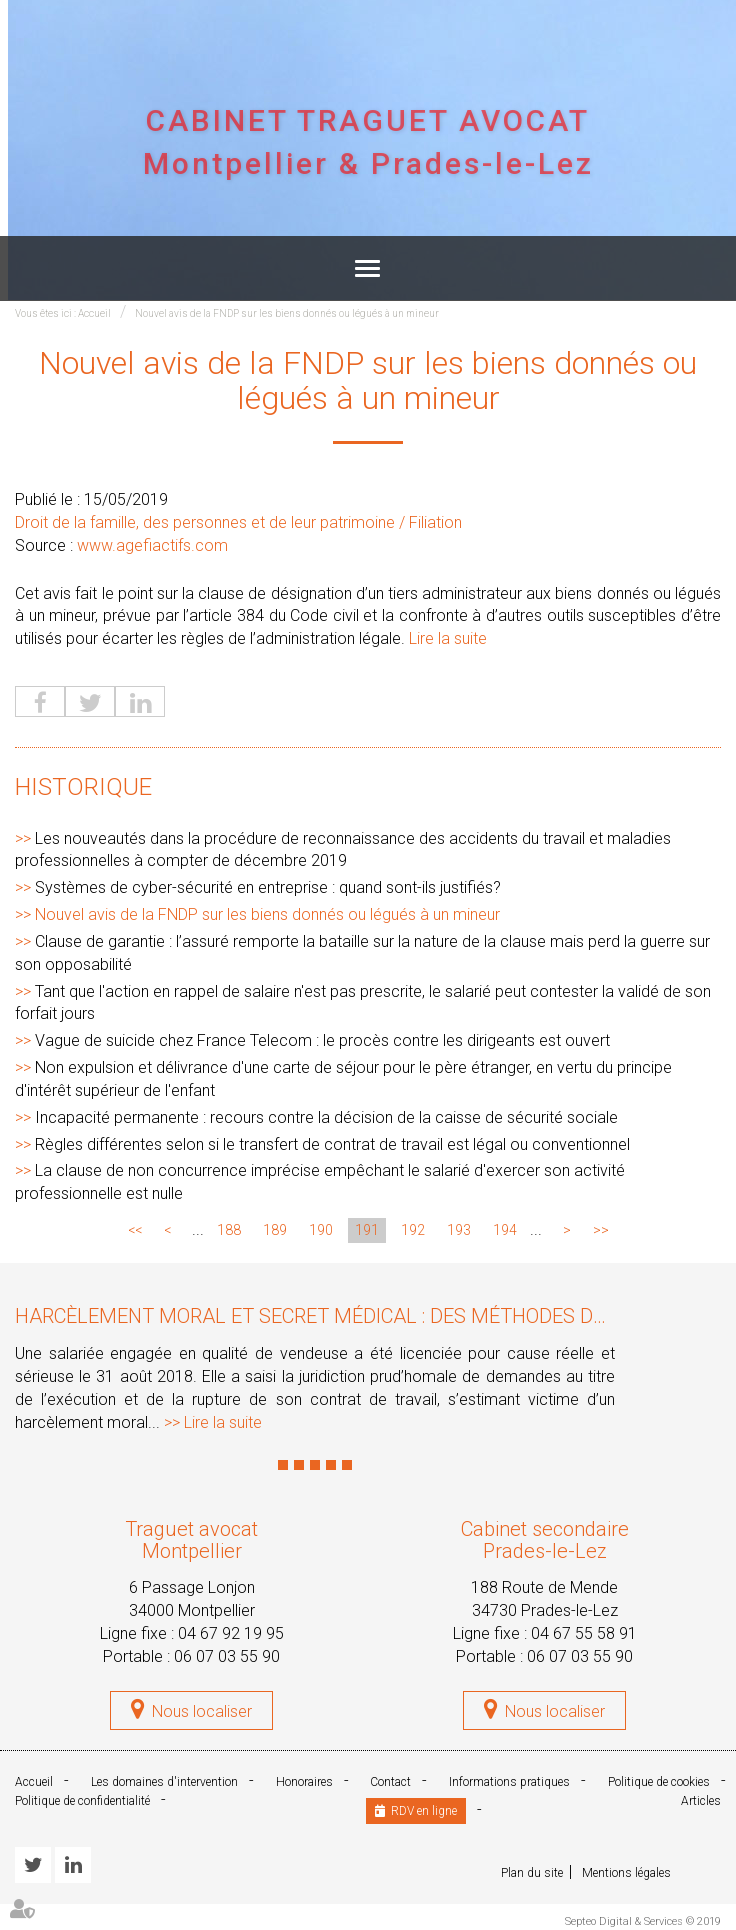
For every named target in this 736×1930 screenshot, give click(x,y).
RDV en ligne (424, 1811)
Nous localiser (202, 1711)
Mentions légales (626, 1873)
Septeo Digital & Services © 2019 (643, 1921)
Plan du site (532, 1873)
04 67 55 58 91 (584, 1633)
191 (367, 1230)
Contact (390, 1782)
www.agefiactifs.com (152, 545)
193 (459, 1230)
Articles (701, 1801)
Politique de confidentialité (82, 1801)
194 (505, 1230)
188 (229, 1230)
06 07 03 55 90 (227, 1656)
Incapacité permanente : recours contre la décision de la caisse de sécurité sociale (326, 1117)
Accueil (94, 313)
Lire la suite (448, 638)
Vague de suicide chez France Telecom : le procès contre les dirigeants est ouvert (322, 1040)
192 (413, 1230)
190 (321, 1230)
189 (275, 1230)
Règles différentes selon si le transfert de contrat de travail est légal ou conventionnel (332, 1144)
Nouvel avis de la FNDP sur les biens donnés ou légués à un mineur (287, 313)
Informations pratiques (509, 1782)
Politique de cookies (659, 1782)
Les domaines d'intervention (164, 1782)
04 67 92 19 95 (231, 1633)
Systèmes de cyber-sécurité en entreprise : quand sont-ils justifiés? (268, 887)
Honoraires (304, 1782)
